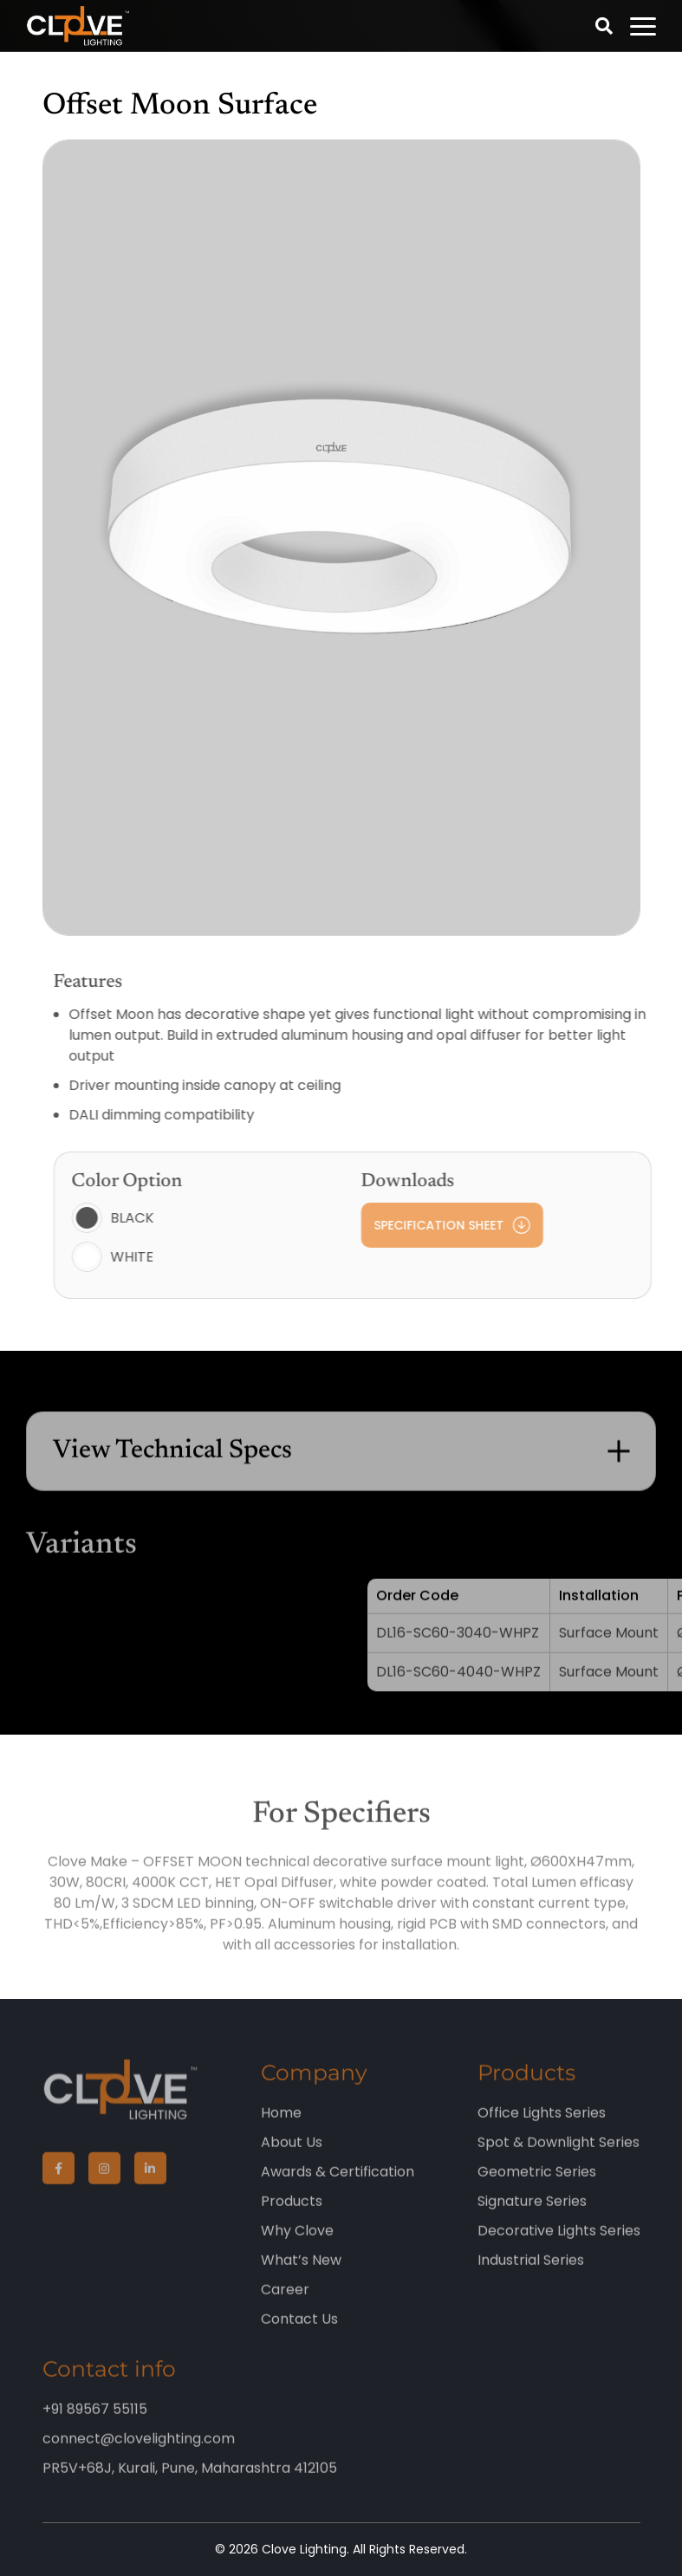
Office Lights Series (541, 2128)
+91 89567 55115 (94, 2425)
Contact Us (299, 2335)
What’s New (301, 2276)
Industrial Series (530, 2276)
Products (291, 2217)
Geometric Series (536, 2187)
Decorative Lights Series (558, 2246)
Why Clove (297, 2246)
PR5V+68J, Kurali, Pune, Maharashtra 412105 (189, 2484)
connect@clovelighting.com (138, 2454)
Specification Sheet (473, 1225)
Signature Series (532, 2217)
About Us (291, 2158)
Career (285, 2305)
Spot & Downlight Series (558, 2158)
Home (281, 2128)
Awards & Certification (337, 2187)
